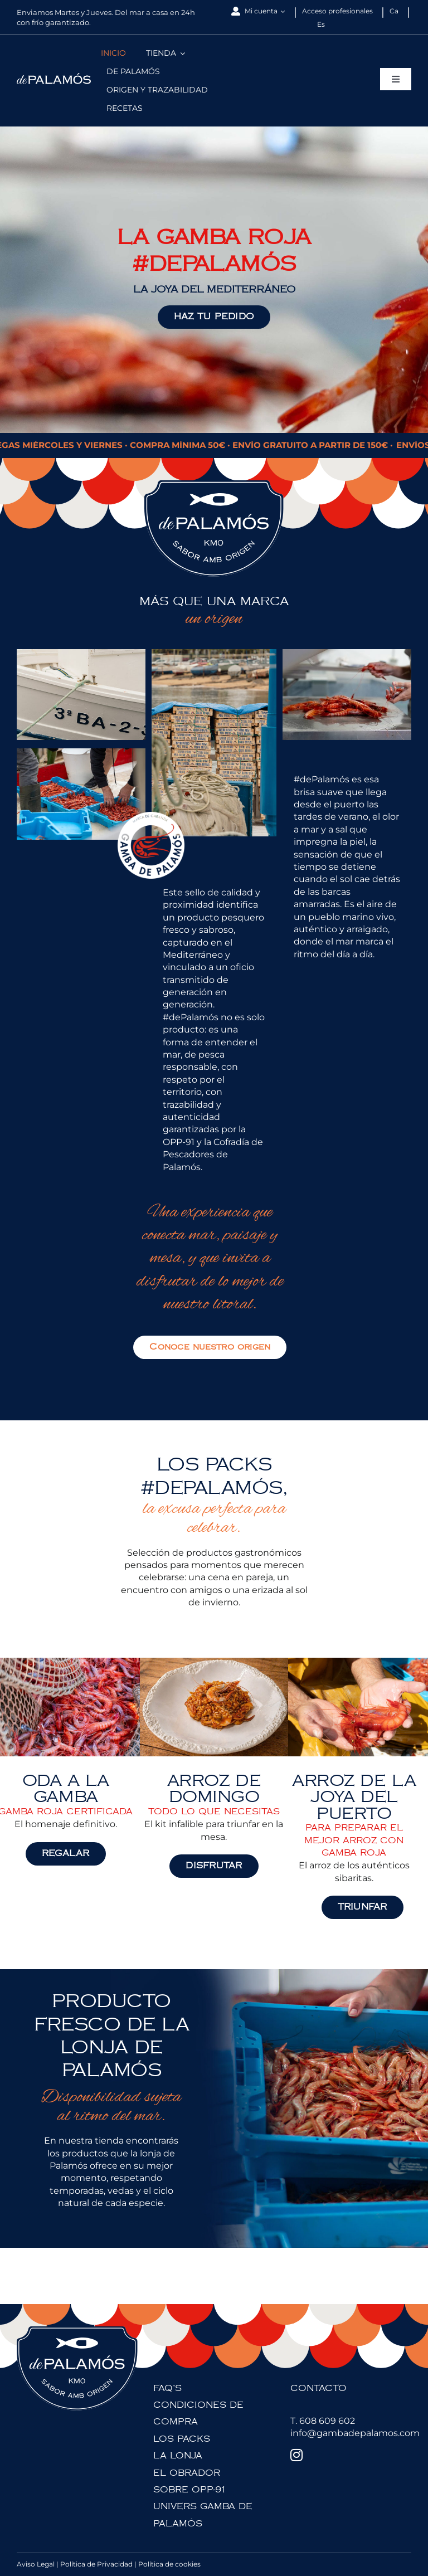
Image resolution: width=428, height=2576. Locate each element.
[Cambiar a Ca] (394, 11)
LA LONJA (177, 2456)
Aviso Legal (36, 2564)
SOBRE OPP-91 (190, 2490)
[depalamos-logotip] (54, 77)
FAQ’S (167, 2388)
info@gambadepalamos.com (355, 2433)
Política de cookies (169, 2564)
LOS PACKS (181, 2439)
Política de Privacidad (96, 2564)
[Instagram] (296, 2455)
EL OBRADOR (186, 2473)
